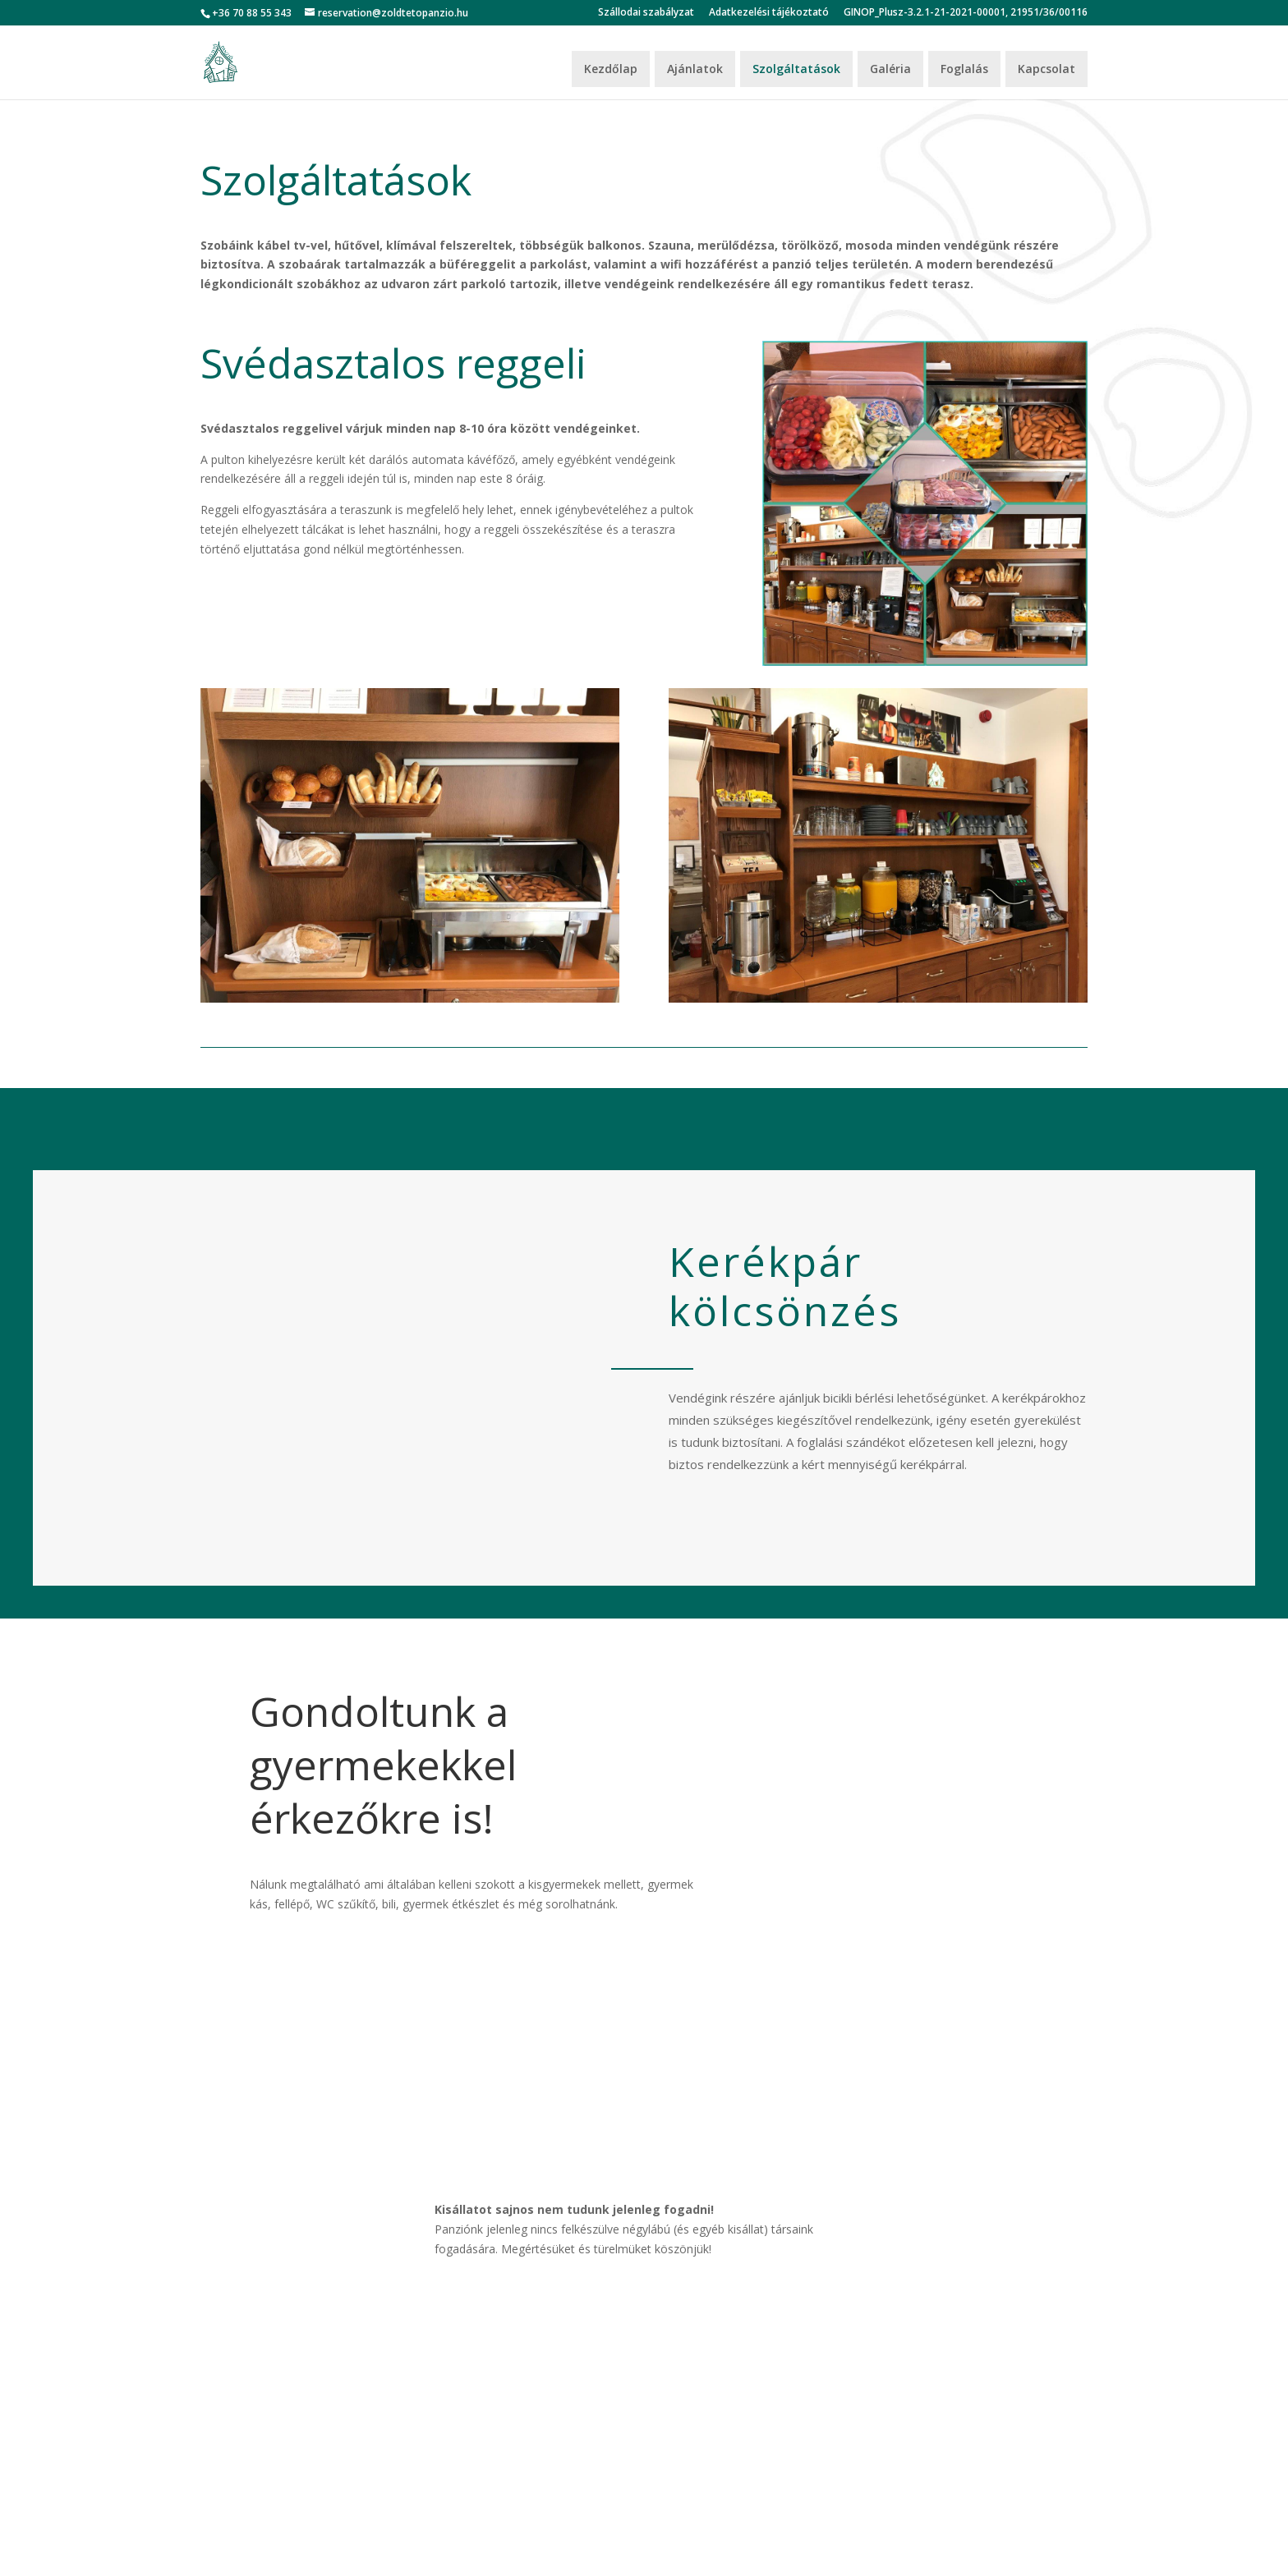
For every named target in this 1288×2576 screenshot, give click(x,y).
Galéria (890, 68)
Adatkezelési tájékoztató (769, 13)
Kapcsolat (1046, 68)
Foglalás (964, 68)
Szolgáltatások (796, 68)
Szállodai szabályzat (646, 13)
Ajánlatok (695, 68)
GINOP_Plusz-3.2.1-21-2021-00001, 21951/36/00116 (966, 13)
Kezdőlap (610, 68)
